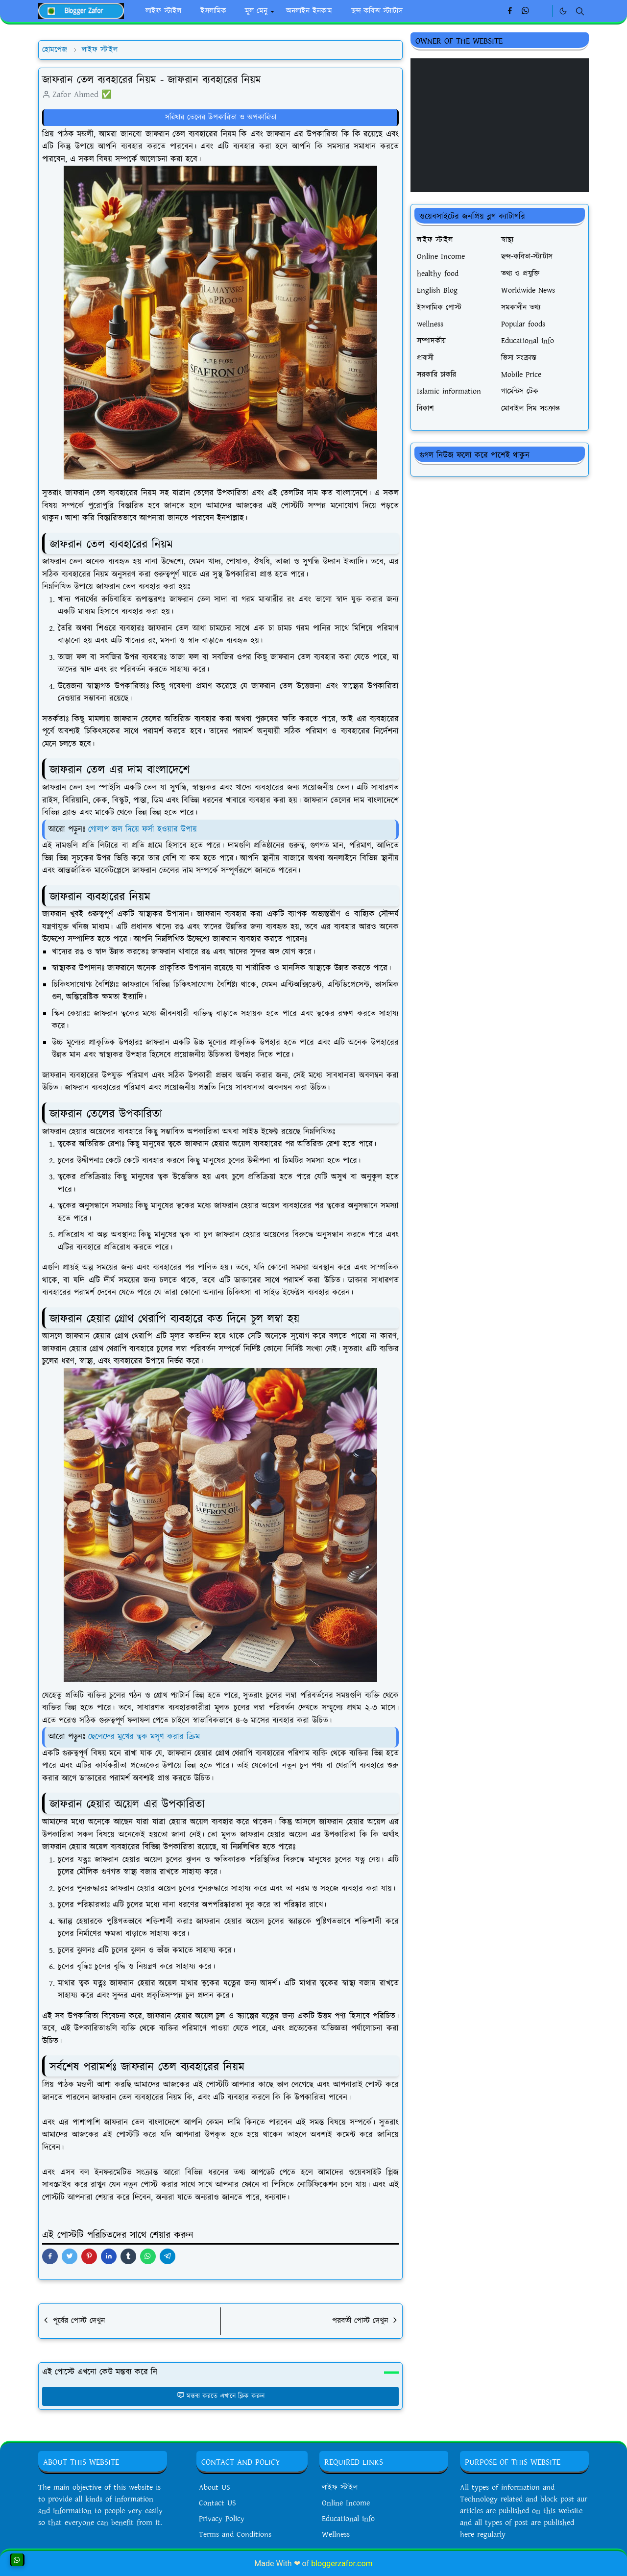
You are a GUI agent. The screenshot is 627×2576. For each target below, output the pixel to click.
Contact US (217, 2503)
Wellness (336, 2534)
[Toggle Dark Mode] (563, 11)
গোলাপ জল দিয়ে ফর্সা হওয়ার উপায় (142, 829)
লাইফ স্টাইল (340, 2487)
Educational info (348, 2519)
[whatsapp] (526, 11)
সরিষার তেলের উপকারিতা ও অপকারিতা (220, 117)
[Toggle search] (580, 11)
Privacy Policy (221, 2519)
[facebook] (510, 11)
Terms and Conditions (235, 2534)
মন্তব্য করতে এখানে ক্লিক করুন (221, 2396)
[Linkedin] (542, 11)
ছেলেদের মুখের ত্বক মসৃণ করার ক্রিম (144, 1737)
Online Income (346, 2503)
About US (214, 2487)
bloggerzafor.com (341, 2563)
